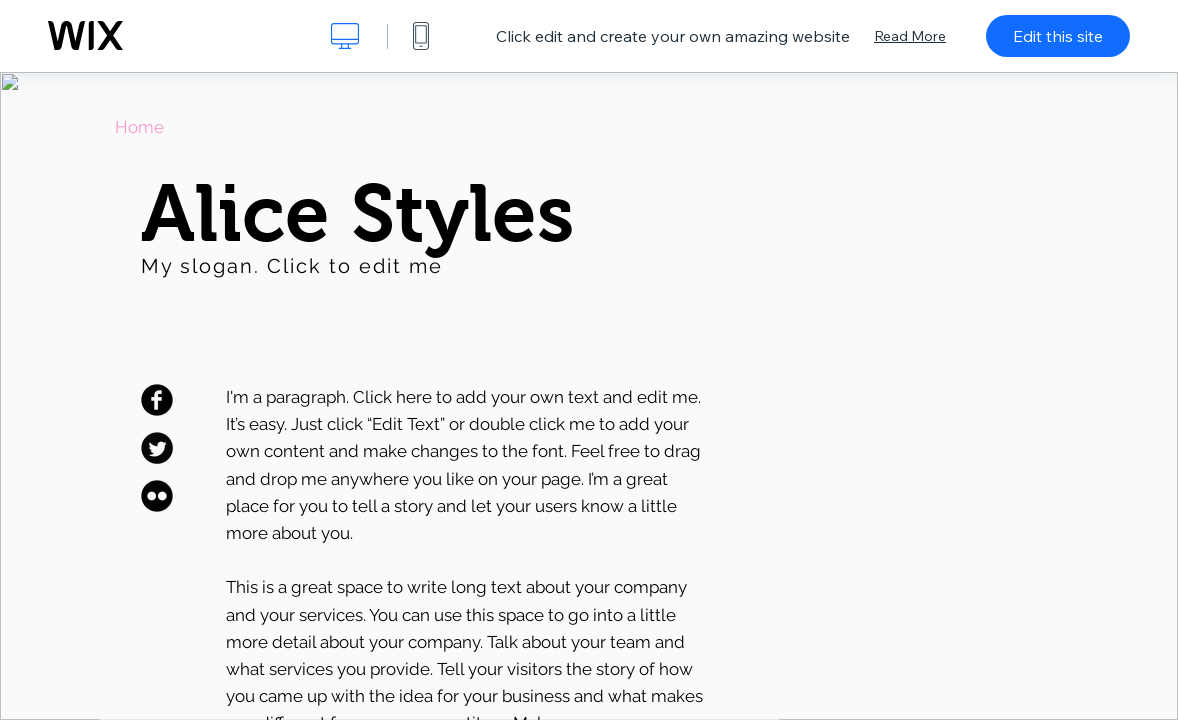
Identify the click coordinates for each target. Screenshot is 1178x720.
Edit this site (1058, 36)
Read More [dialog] (910, 36)
